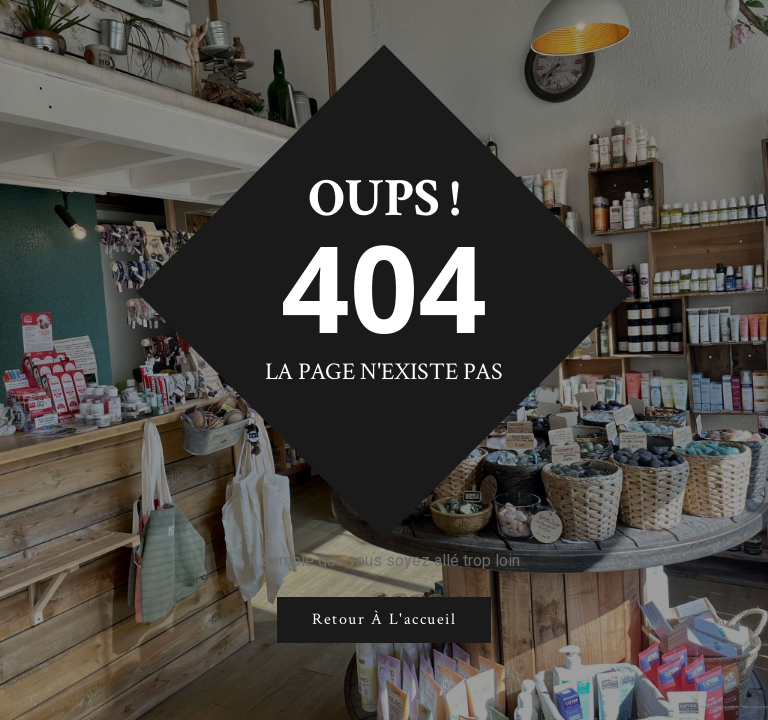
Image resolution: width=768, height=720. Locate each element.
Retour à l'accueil (384, 619)
